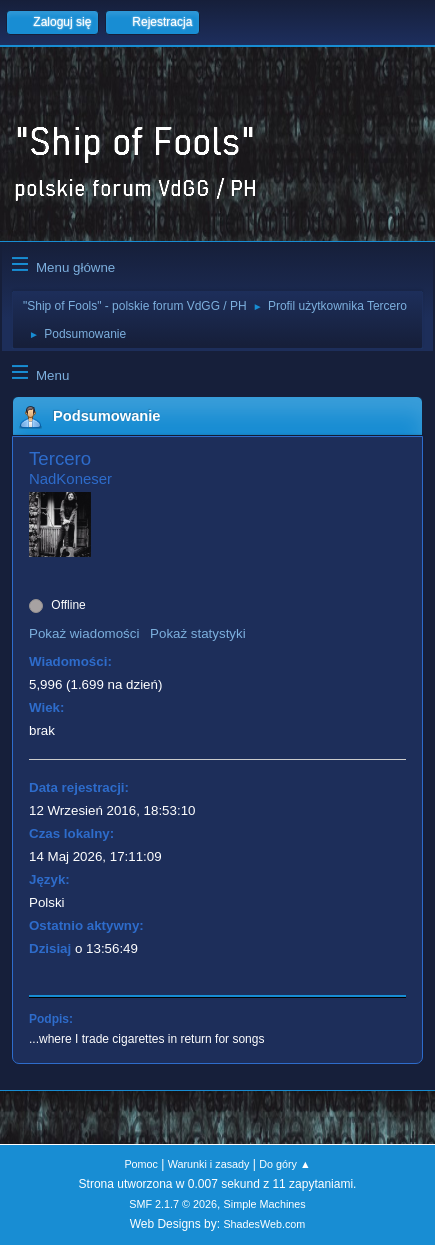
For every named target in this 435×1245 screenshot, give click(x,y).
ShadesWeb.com (264, 1224)
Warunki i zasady (209, 1164)
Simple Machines (265, 1204)
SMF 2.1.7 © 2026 (173, 1204)
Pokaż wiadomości (84, 633)
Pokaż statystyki (198, 633)
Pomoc (141, 1164)
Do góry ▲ (284, 1164)
